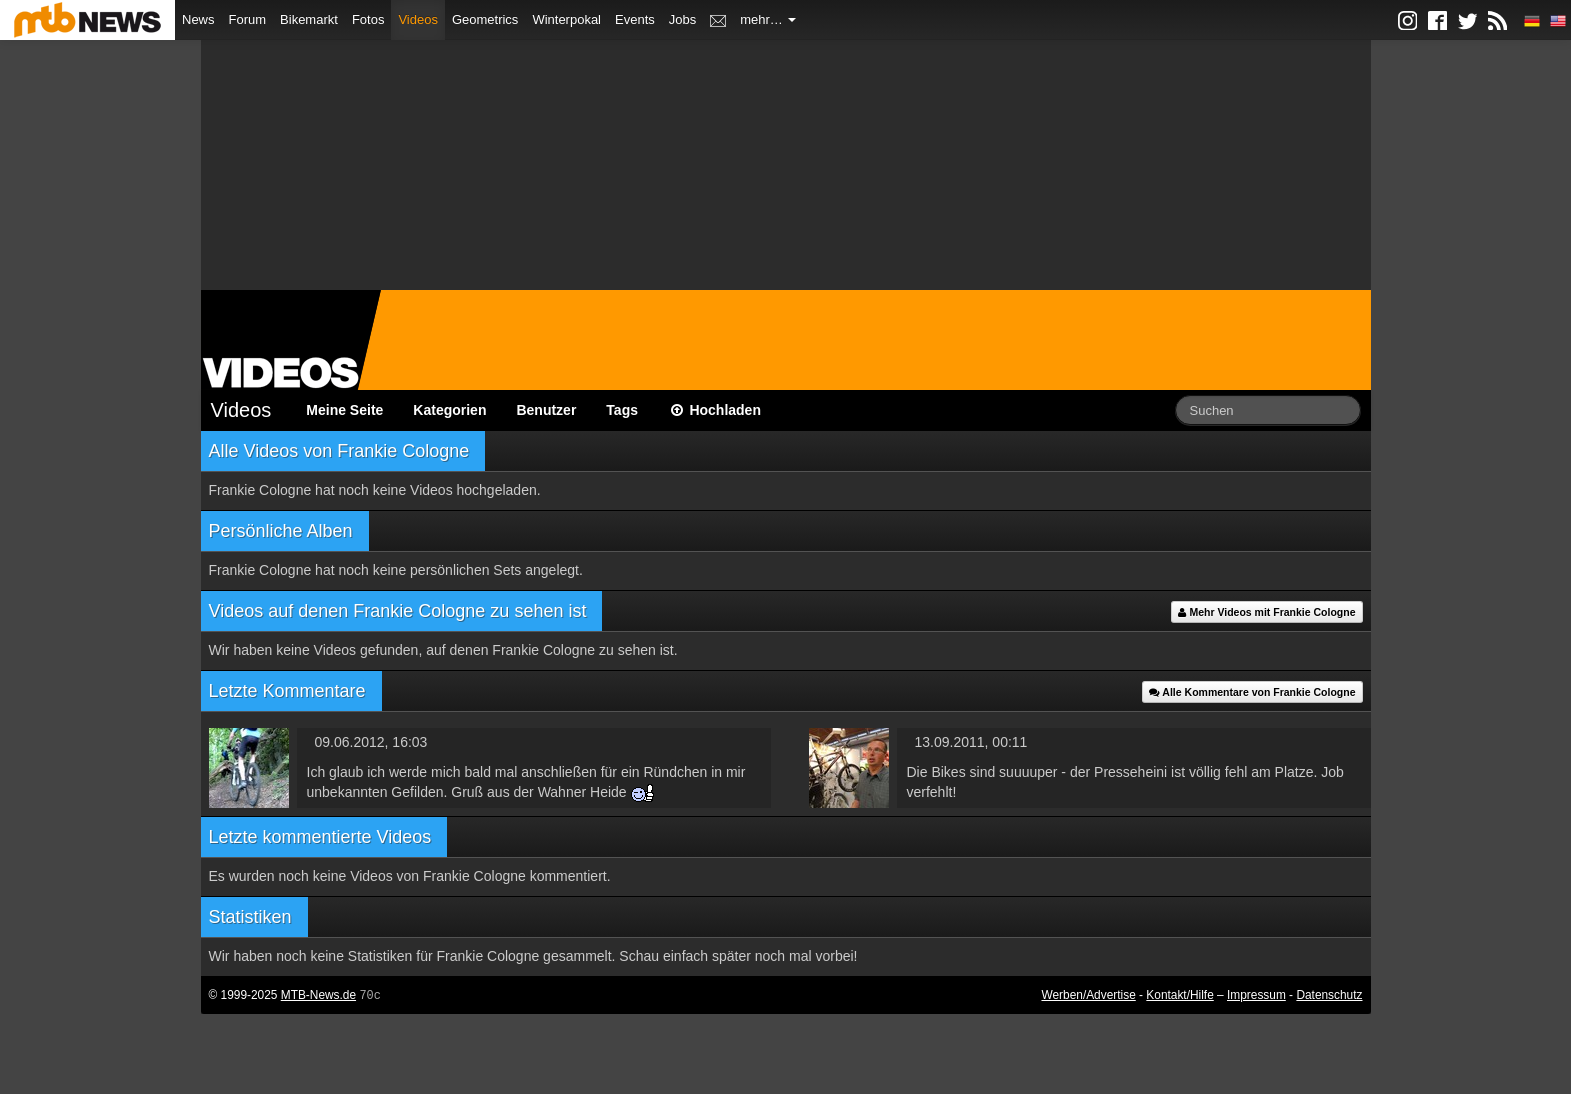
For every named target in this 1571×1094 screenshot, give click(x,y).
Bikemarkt (309, 19)
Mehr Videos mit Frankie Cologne (1266, 612)
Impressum (1256, 995)
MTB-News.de (318, 995)
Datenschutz (1329, 995)
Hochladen (714, 410)
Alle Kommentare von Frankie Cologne (1252, 692)
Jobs (682, 19)
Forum (248, 19)
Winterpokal (566, 19)
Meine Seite (344, 410)
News (198, 19)
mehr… (768, 19)
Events (635, 19)
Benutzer (546, 410)
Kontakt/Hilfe (1179, 995)
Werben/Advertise (1088, 995)
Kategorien (449, 410)
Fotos (368, 19)
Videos (418, 19)
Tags (622, 410)
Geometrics (485, 19)
